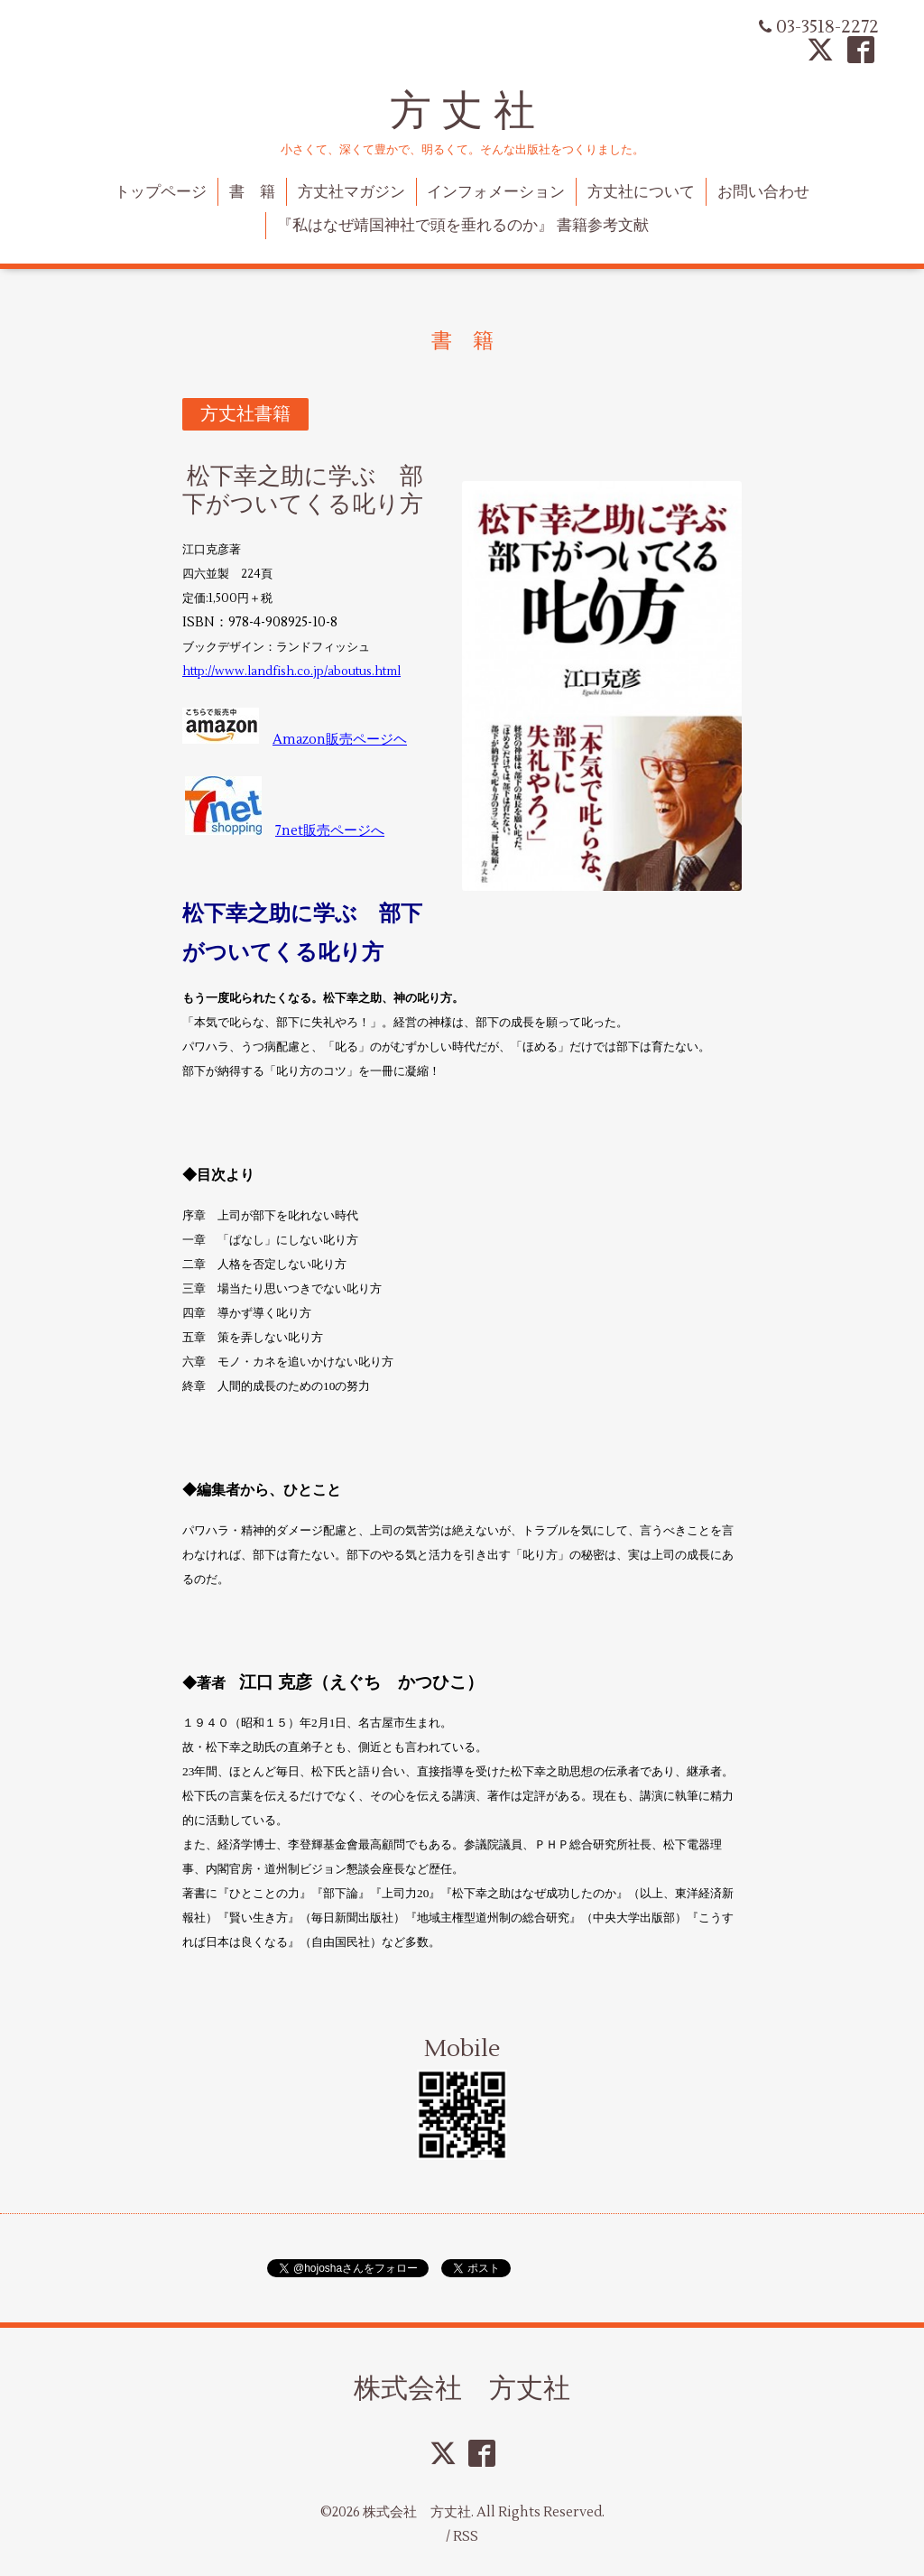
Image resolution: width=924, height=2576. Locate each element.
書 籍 (252, 192)
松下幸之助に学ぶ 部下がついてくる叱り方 (302, 490)
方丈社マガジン (351, 192)
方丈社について (641, 192)
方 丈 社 (462, 111)
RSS (465, 2536)
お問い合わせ (763, 192)
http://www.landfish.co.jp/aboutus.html (291, 671)
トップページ (161, 192)
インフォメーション (496, 192)
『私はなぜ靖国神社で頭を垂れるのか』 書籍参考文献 (463, 226)
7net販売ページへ (329, 830)
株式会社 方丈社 (462, 2388)
